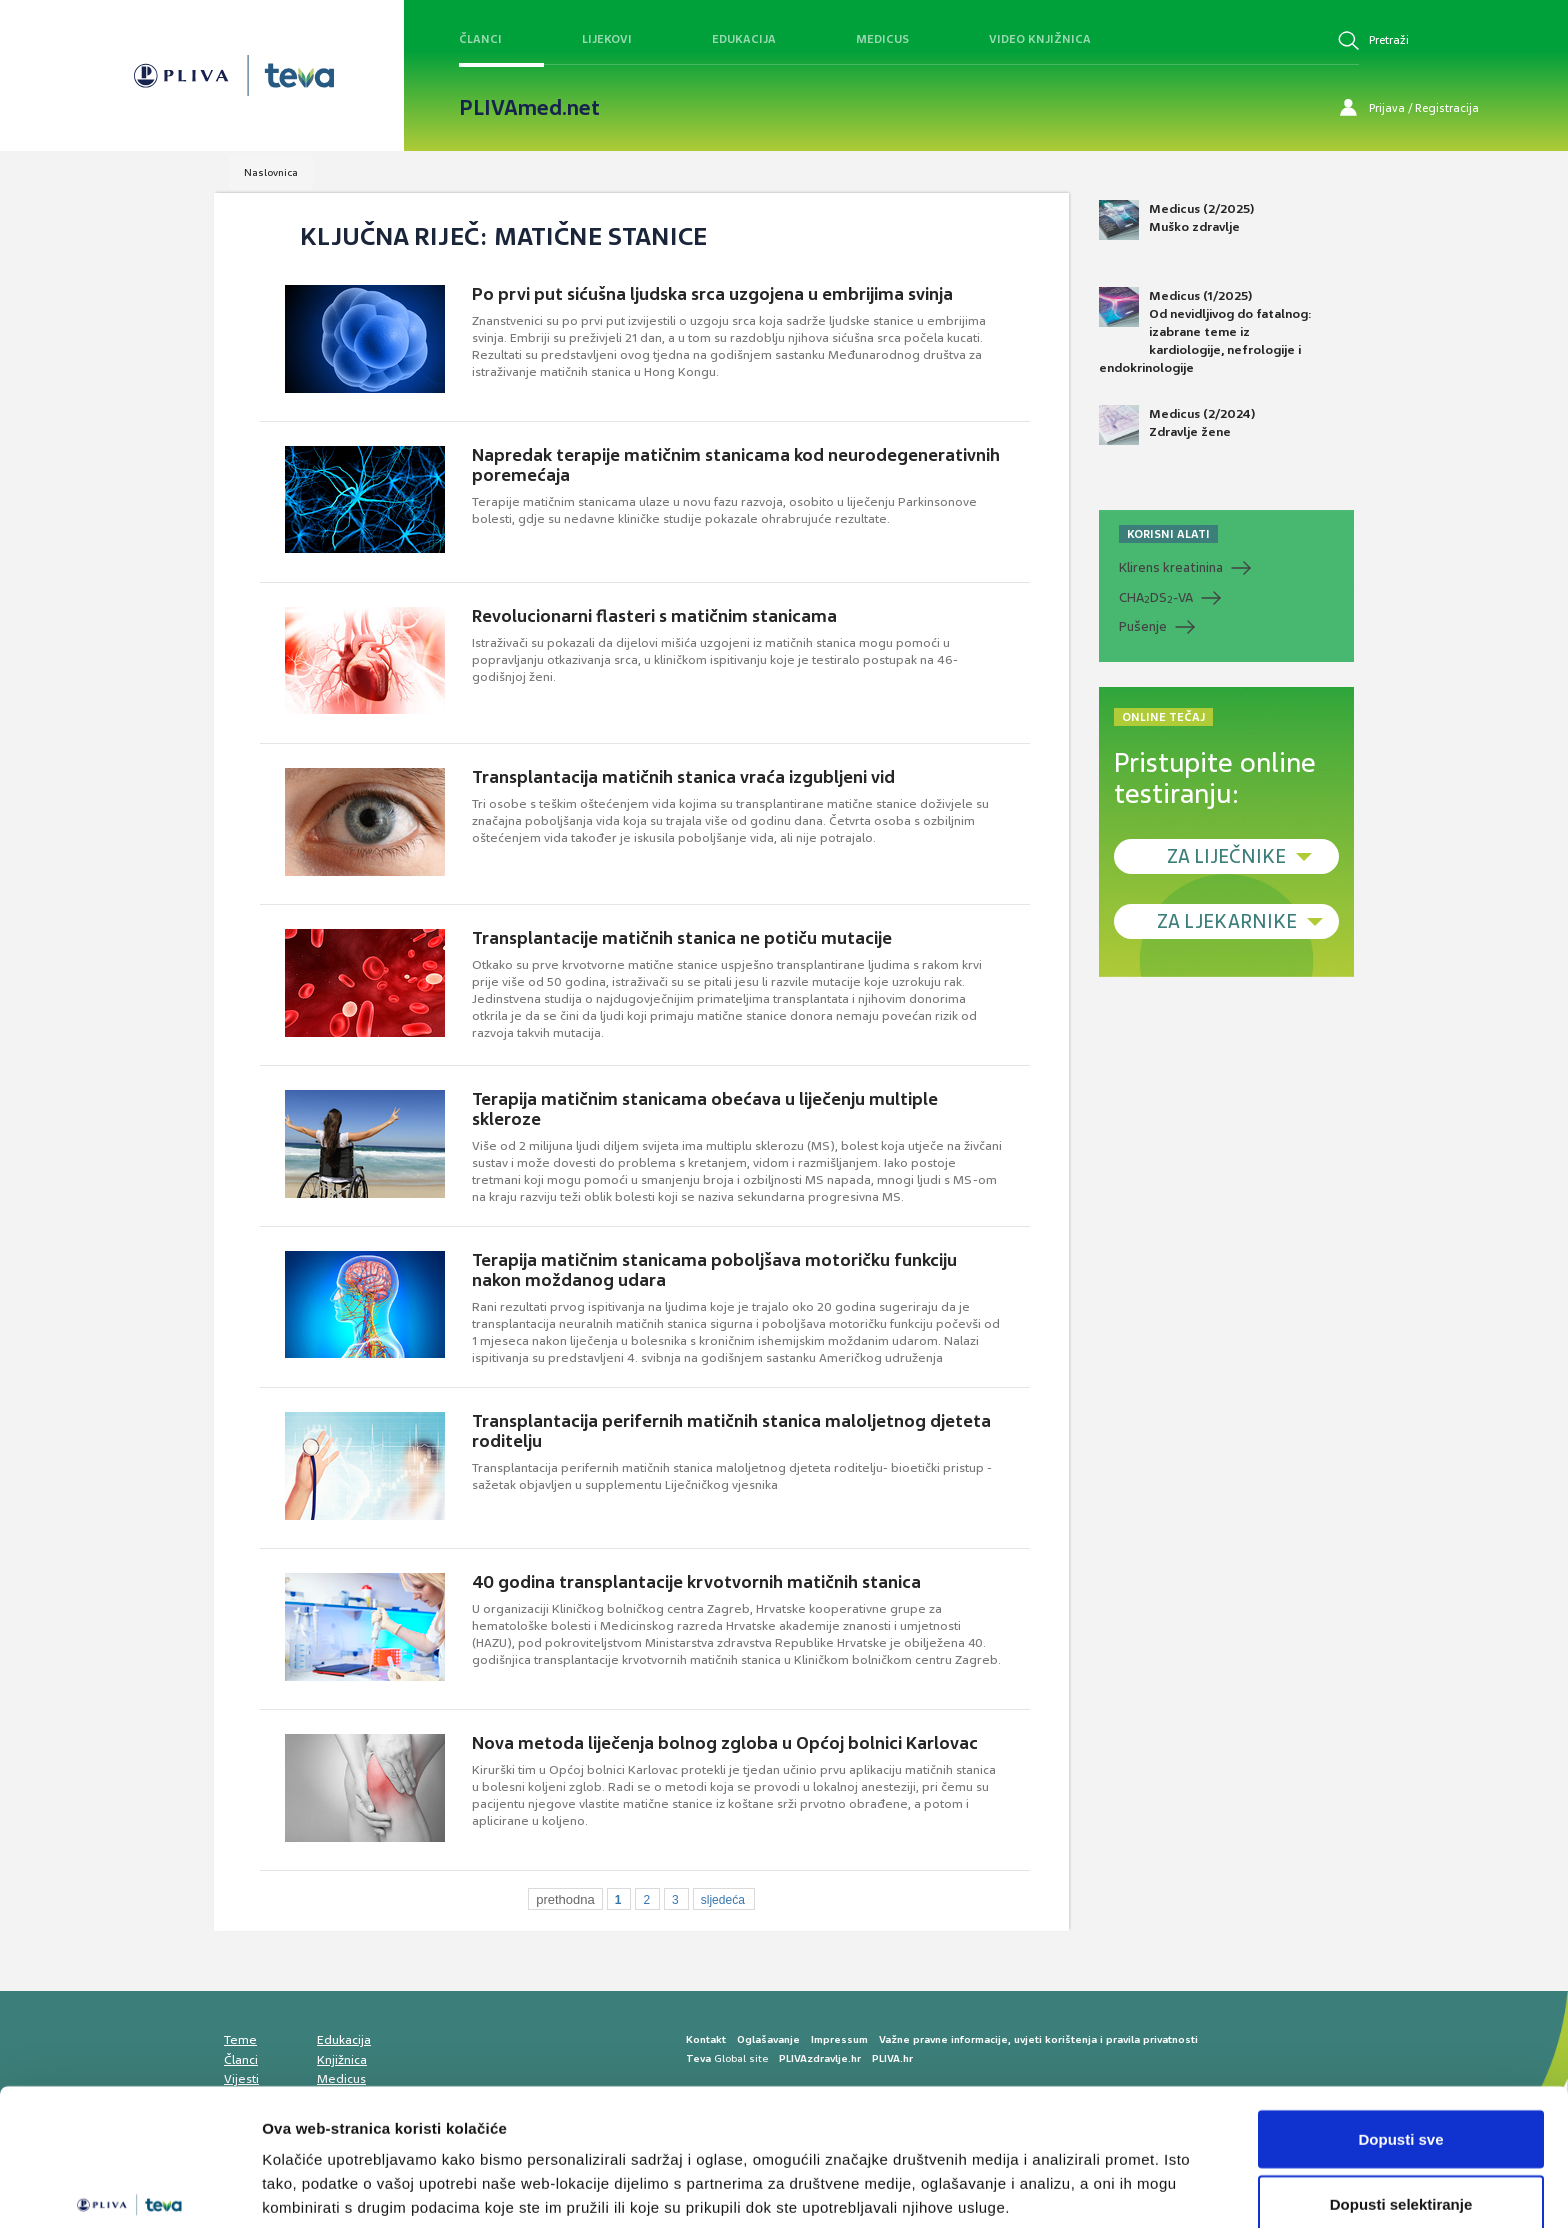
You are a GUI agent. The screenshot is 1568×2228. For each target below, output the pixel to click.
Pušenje (1143, 626)
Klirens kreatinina (1171, 567)
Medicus (882, 39)
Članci (480, 39)
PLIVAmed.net (529, 108)
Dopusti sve (1400, 2043)
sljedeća (723, 1900)
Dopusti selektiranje (1401, 2109)
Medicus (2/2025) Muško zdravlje (1176, 220)
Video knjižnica (1040, 39)
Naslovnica (271, 172)
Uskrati (1401, 2174)
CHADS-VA (1156, 598)
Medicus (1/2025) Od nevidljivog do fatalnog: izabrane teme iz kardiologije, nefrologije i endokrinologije (1205, 332)
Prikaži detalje (1036, 2176)
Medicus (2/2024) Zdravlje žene (1177, 425)
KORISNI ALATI (1168, 534)
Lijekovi (607, 39)
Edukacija (744, 39)
